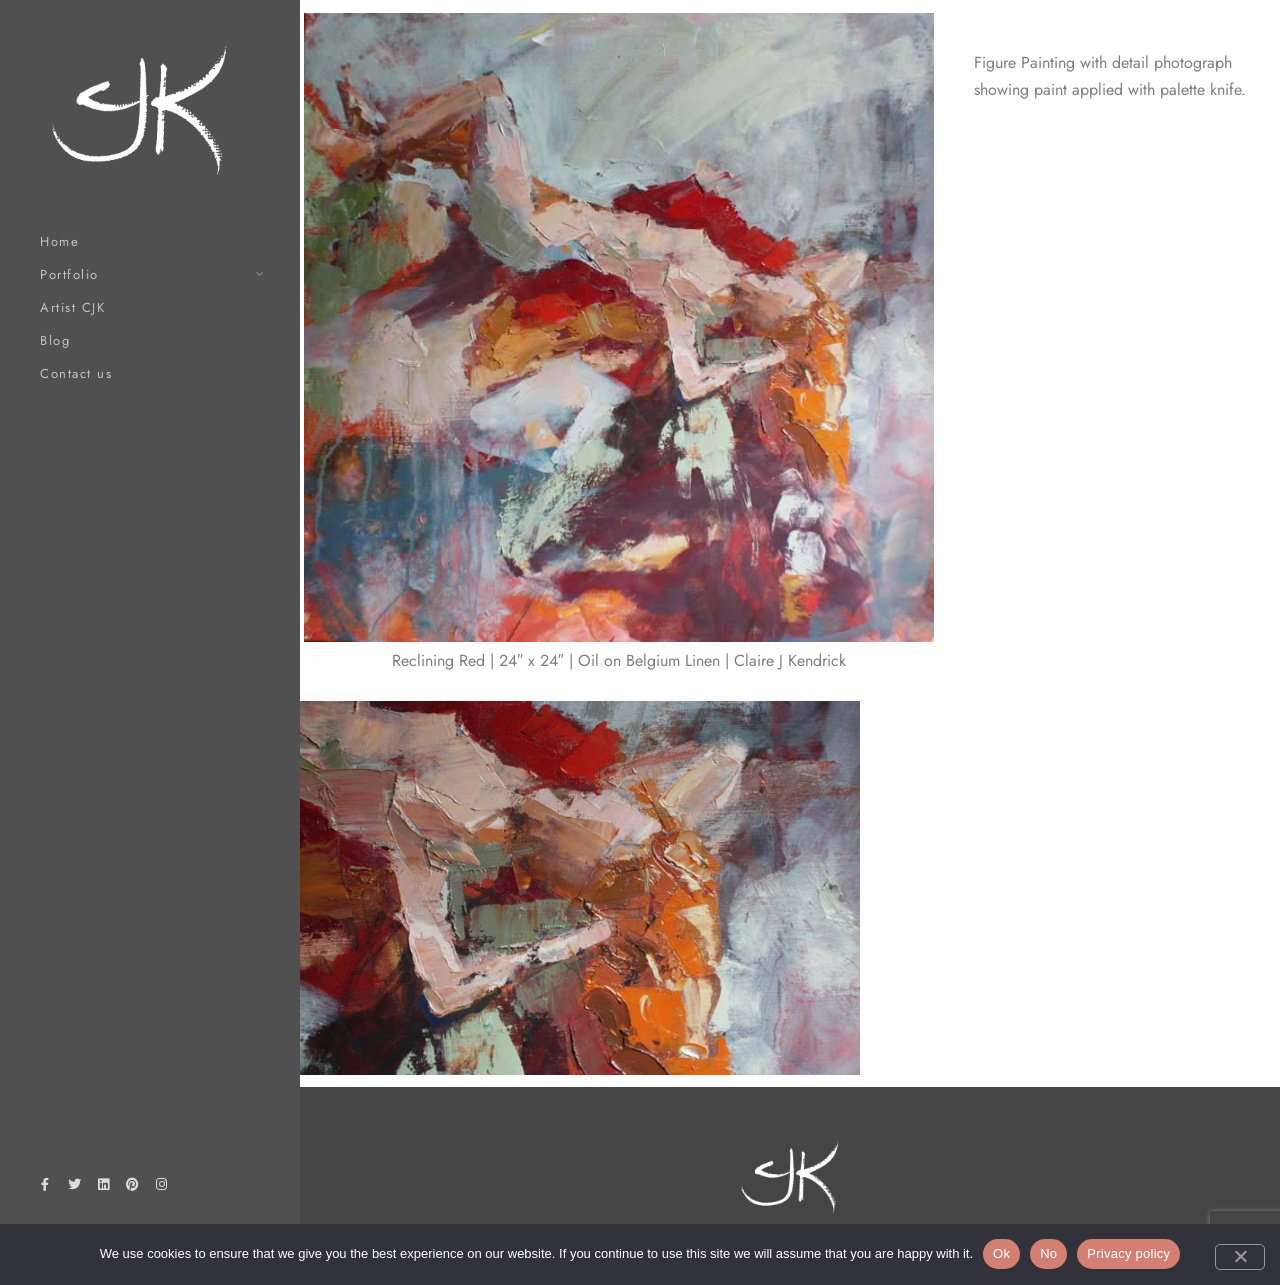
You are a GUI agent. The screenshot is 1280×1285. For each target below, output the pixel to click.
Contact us (76, 373)
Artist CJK (72, 307)
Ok (1001, 1253)
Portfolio (69, 274)
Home (59, 241)
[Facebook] (45, 1188)
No (1048, 1253)
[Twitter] (74, 1188)
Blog (55, 340)
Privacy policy (1128, 1253)
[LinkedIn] (103, 1188)
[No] (1240, 1257)
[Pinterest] (133, 1188)
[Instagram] (162, 1188)
